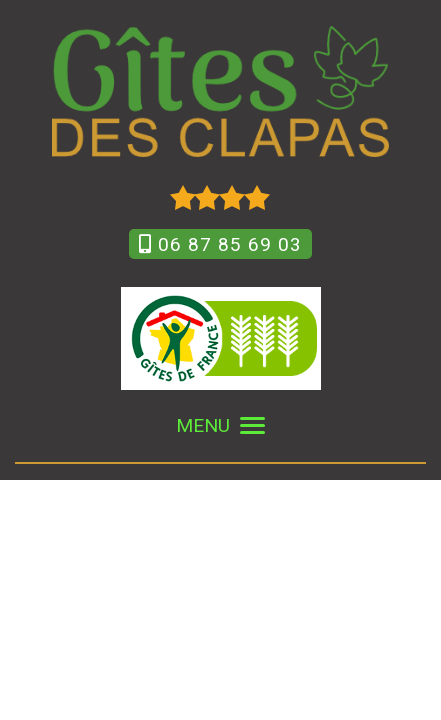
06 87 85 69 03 (220, 244)
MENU (220, 425)
